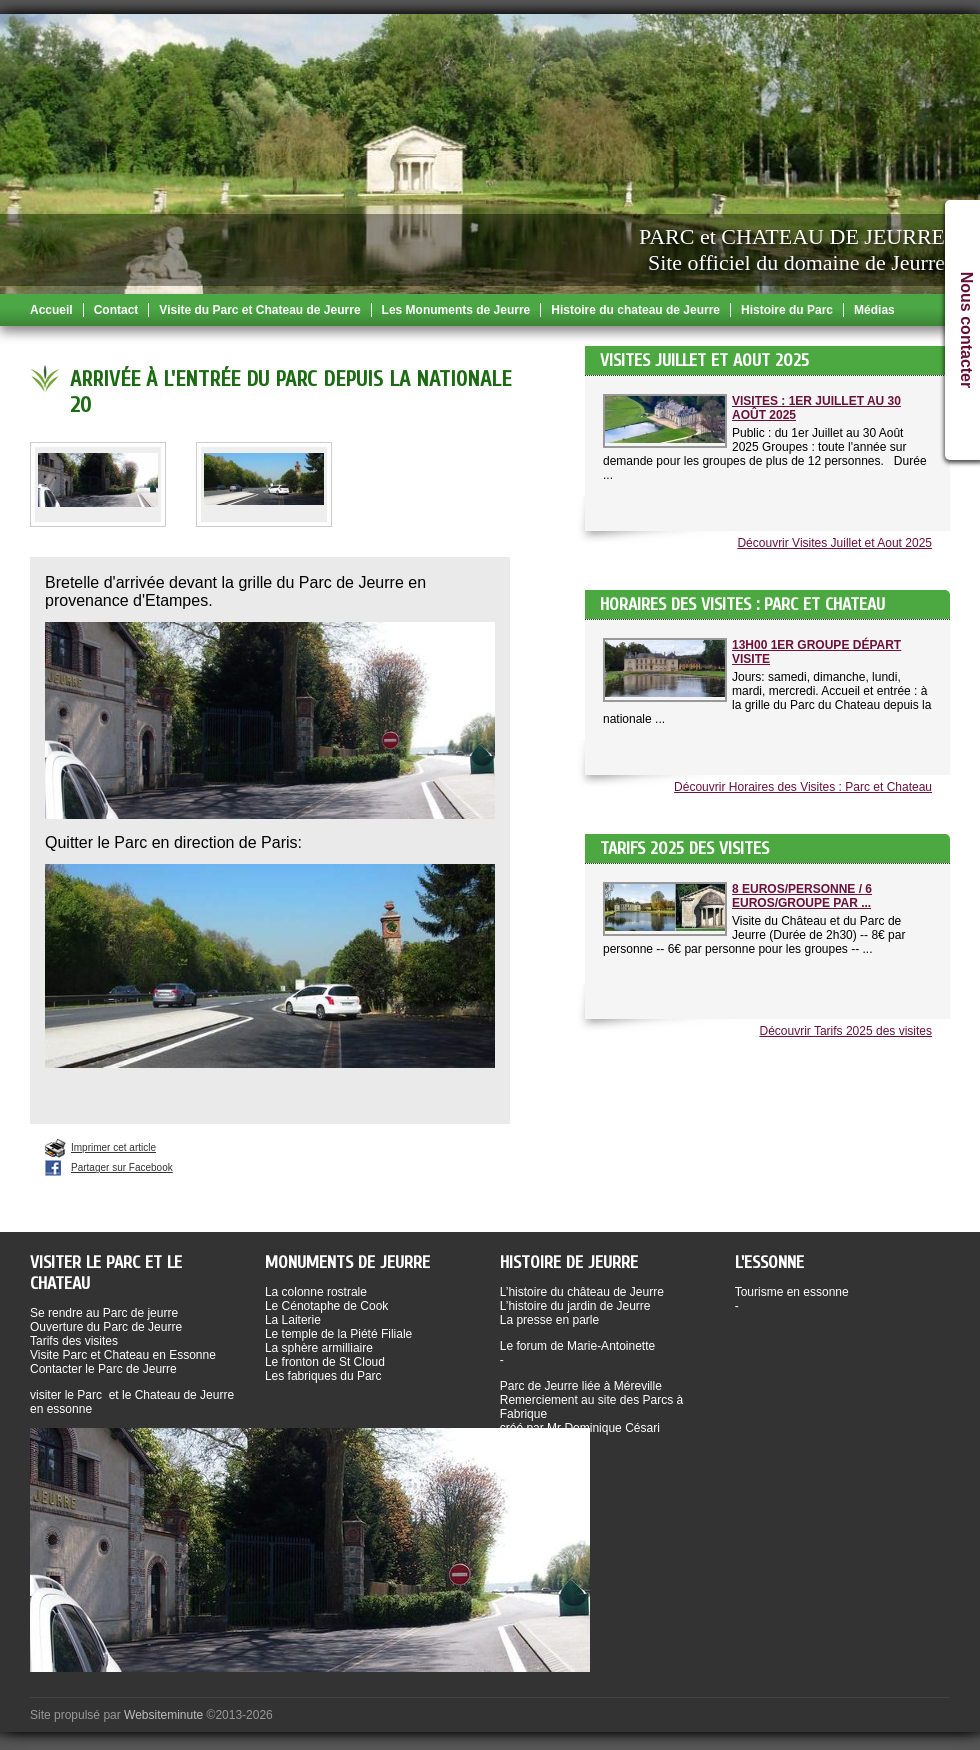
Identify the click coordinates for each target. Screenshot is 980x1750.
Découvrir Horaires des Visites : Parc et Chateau (803, 787)
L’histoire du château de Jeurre (582, 1292)
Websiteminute (163, 1715)
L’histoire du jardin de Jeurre (575, 1306)
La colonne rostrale (316, 1292)
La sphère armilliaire (319, 1348)
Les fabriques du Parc (323, 1376)
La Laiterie (293, 1320)
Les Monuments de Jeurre (456, 310)
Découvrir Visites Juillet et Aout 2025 (834, 543)
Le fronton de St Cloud (325, 1362)
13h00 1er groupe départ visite (816, 652)
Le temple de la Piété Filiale (338, 1334)
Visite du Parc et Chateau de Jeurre (259, 310)
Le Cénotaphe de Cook (326, 1306)
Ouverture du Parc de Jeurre (106, 1327)
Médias (874, 310)
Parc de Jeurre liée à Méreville (581, 1386)
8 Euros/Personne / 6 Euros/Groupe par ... (802, 896)
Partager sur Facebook (122, 1167)
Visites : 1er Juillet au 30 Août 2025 (816, 408)
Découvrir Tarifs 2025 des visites (845, 1031)
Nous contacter (966, 330)
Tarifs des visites (74, 1341)
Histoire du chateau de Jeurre (635, 310)
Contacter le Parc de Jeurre (103, 1369)
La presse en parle (549, 1320)
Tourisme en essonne (792, 1292)
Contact (116, 310)
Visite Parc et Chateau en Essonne (123, 1355)
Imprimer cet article (113, 1147)
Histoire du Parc (787, 310)
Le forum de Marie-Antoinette (577, 1346)
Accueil (51, 310)
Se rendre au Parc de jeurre (104, 1313)
